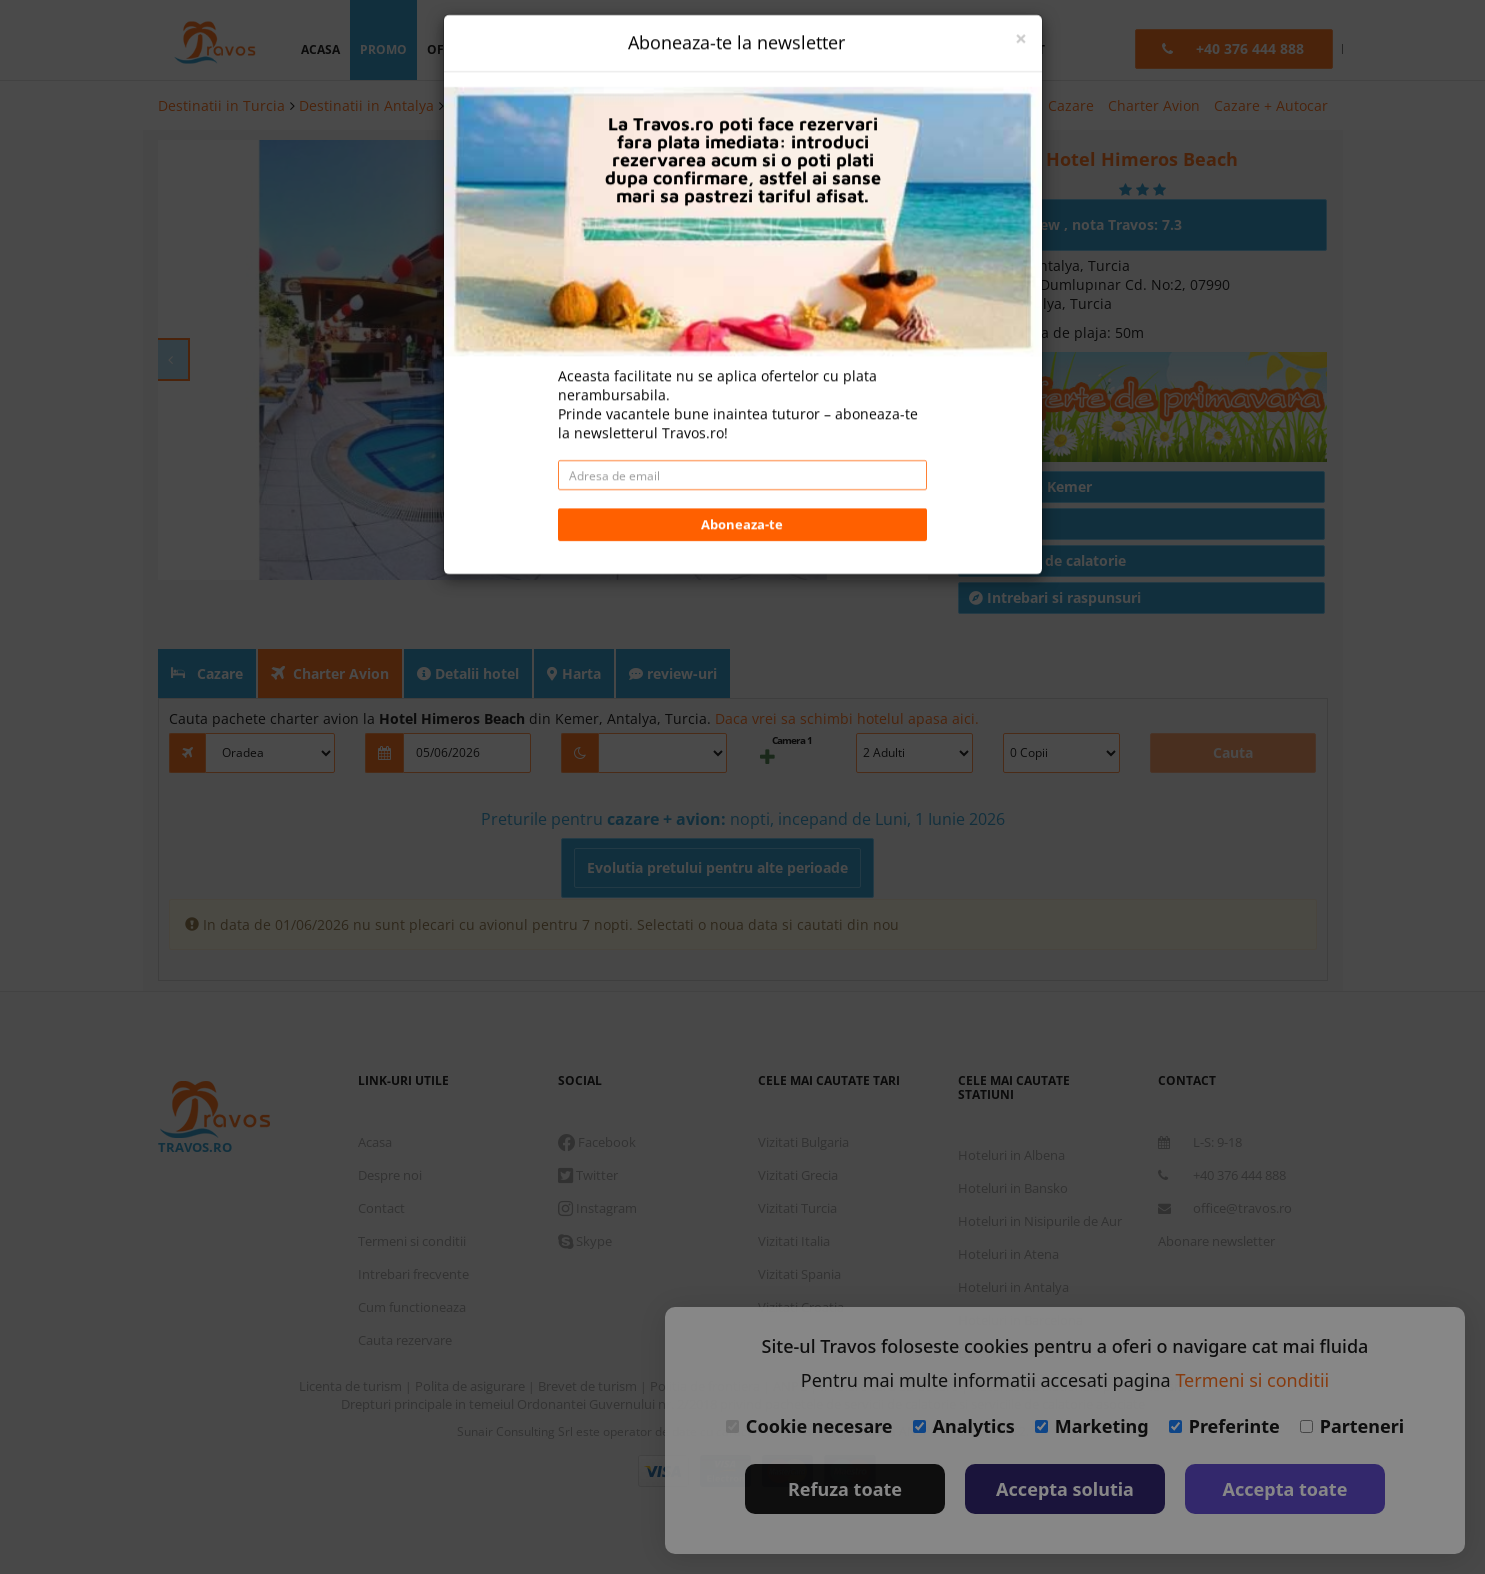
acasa (320, 49)
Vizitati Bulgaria (803, 1092)
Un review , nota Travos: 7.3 (1077, 174)
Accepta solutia (1065, 1489)
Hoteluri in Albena (1011, 1105)
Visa (664, 1421)
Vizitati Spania (799, 1224)
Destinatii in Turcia (221, 105)
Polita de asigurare (471, 1336)
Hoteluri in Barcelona (1020, 1270)
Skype (585, 1191)
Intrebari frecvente (413, 1224)
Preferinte (1224, 1426)
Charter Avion (1154, 105)
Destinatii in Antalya (366, 105)
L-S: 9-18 (1200, 1092)
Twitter (588, 1125)
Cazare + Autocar (1271, 105)
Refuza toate (845, 1489)
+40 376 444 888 (1222, 1125)
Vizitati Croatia (801, 1257)
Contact (381, 1158)
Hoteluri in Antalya (1013, 1237)
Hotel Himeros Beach (651, 105)
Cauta (1233, 702)
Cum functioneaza (412, 1257)
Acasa (375, 1092)
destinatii (629, 49)
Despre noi (390, 1125)
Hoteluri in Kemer (507, 105)
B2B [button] (949, 49)
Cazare (1071, 105)
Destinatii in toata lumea (1030, 1303)
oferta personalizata (501, 49)
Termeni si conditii (412, 1191)
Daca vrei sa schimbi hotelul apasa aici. (847, 668)
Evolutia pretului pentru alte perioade (717, 817)
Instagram (597, 1158)
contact (1016, 49)
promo (383, 49)
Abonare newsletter (1216, 1191)
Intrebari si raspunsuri (1055, 547)
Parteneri (1352, 1426)
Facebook (597, 1092)
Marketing (1092, 1426)
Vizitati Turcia (797, 1158)
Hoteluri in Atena (1008, 1204)
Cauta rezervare (405, 1290)
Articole (1005, 473)
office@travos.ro (1225, 1158)
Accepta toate (1285, 1489)
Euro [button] (787, 49)
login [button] (712, 49)
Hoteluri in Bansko (1013, 1138)
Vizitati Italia (794, 1191)
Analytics (964, 1426)
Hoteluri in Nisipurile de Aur (1040, 1171)
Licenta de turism (352, 1336)
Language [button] (873, 49)
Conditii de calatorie (1047, 510)
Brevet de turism (589, 1336)
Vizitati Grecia (798, 1125)
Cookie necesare (809, 1426)
